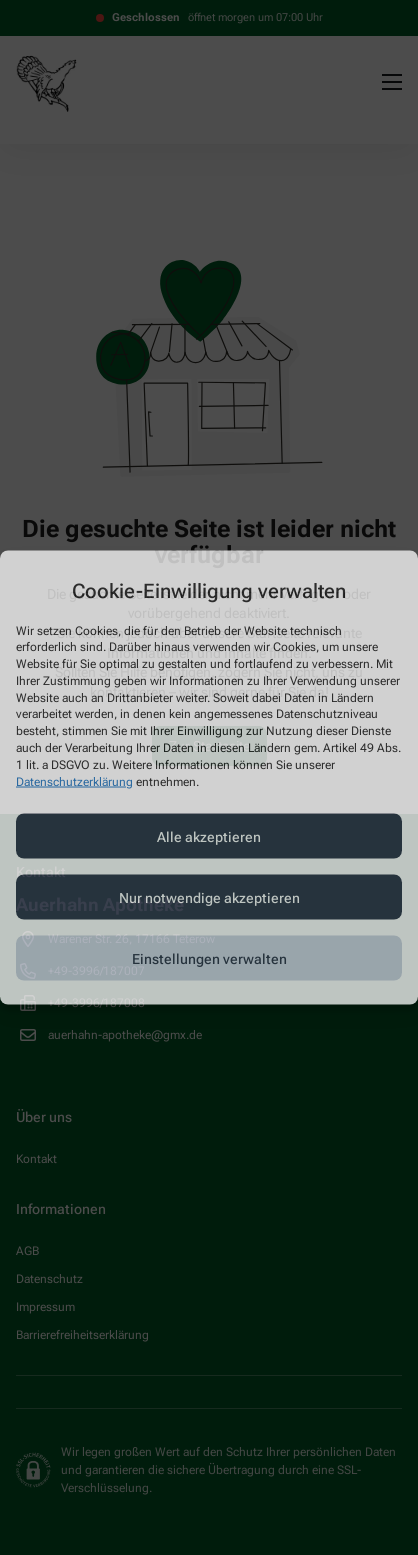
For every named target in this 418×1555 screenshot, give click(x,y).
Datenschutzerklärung (74, 781)
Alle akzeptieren (209, 836)
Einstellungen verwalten (209, 958)
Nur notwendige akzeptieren (209, 897)
